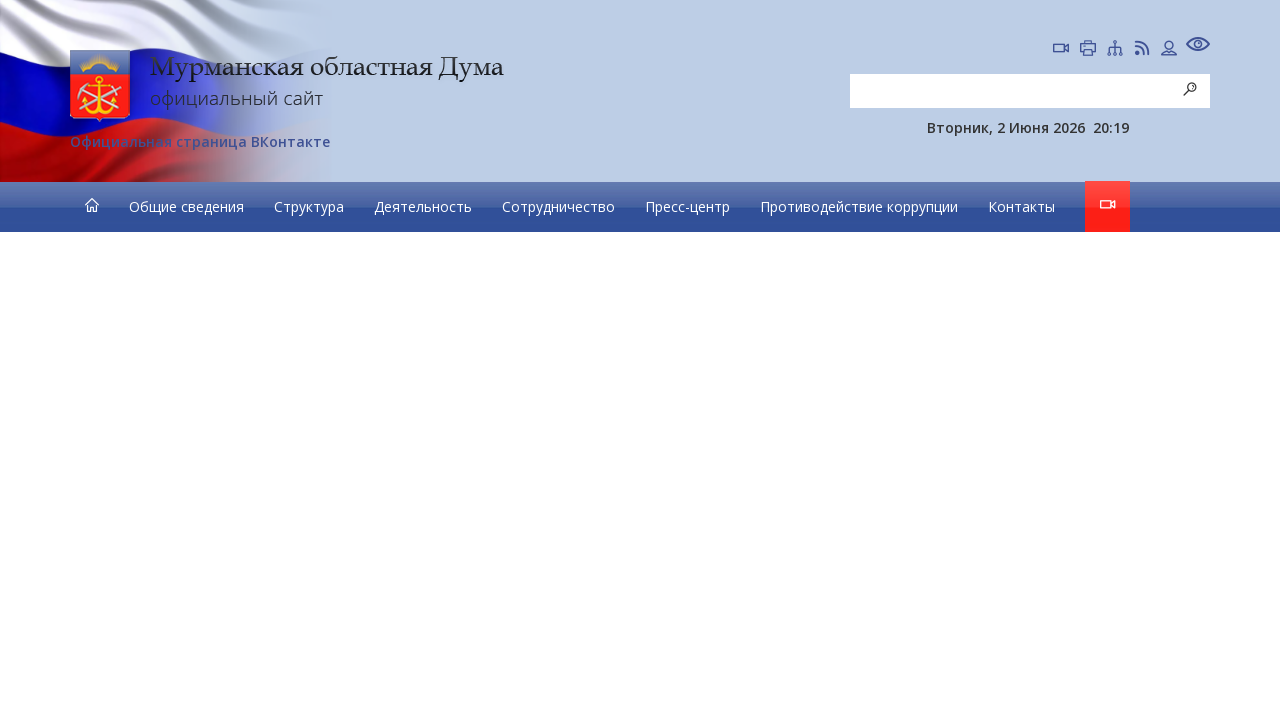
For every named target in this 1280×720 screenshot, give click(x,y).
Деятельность (423, 206)
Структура (309, 206)
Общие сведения (186, 206)
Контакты (1021, 206)
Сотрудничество (558, 206)
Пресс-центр (687, 206)
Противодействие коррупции (859, 206)
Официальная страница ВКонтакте (200, 141)
